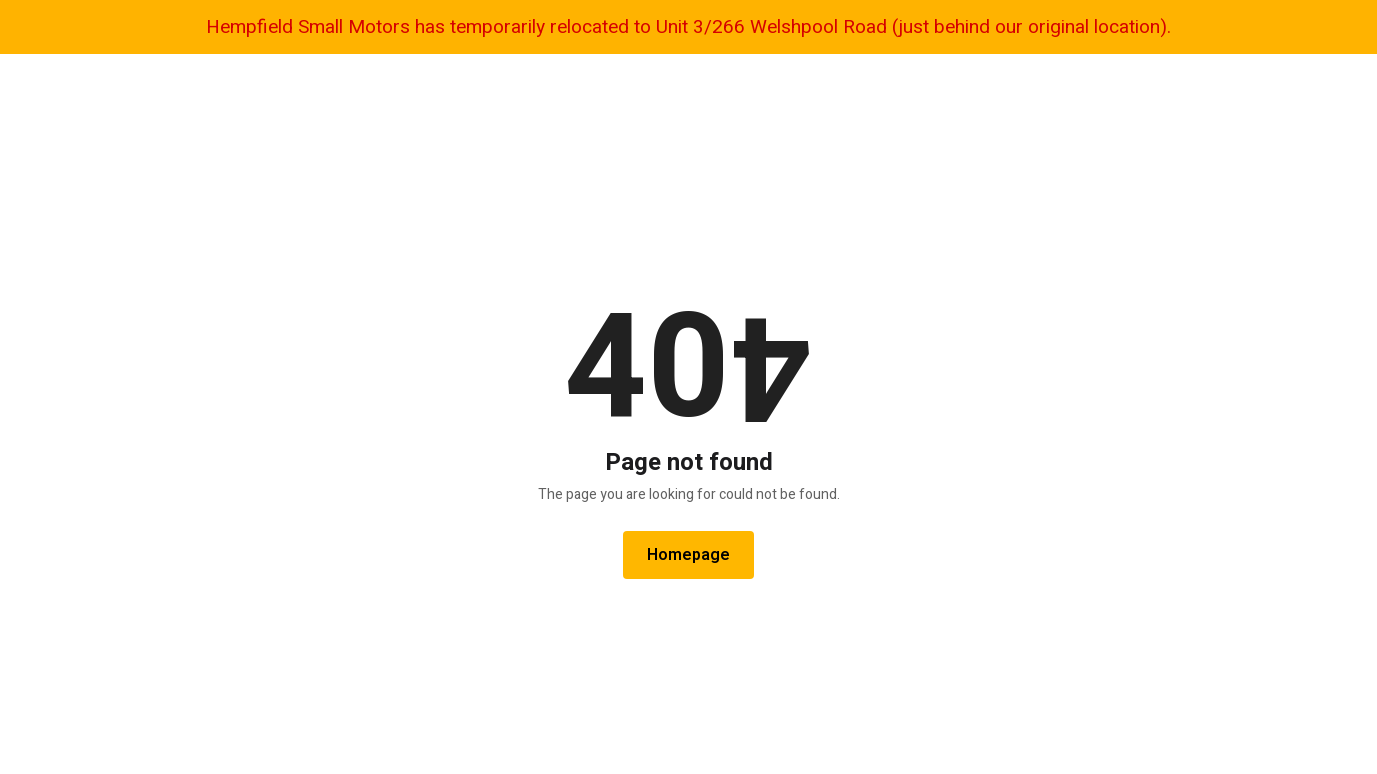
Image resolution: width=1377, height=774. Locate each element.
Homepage (688, 555)
